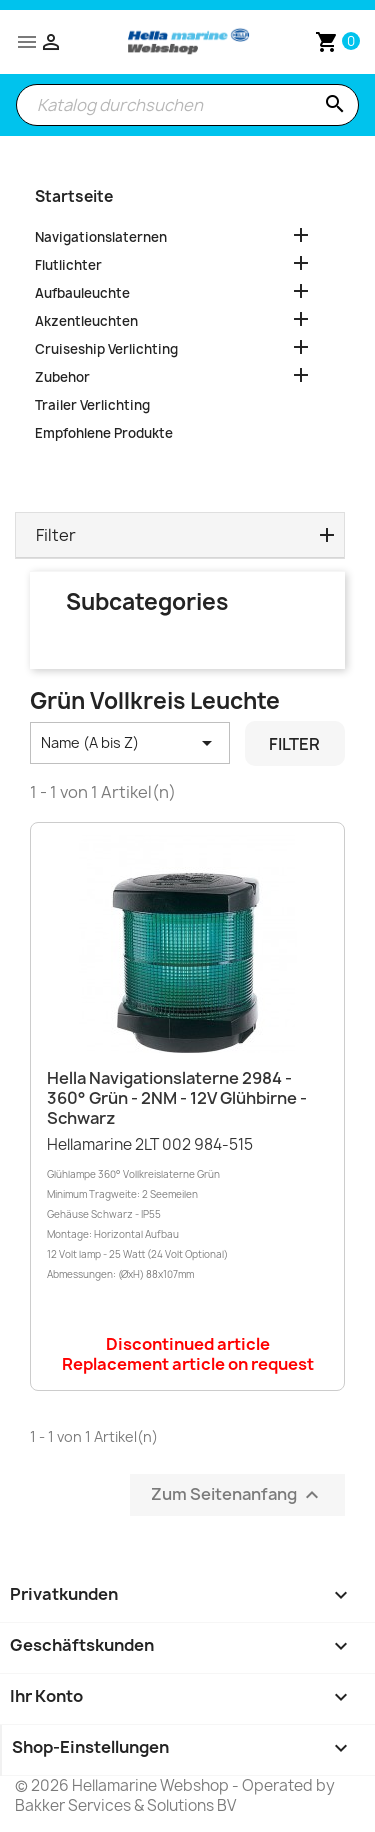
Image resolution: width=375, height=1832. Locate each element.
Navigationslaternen (101, 237)
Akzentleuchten (86, 321)
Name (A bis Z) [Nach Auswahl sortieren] (130, 743)
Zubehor (62, 377)
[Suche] (187, 105)
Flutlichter (68, 265)
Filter (294, 744)
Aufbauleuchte (82, 293)
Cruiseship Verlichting (106, 349)
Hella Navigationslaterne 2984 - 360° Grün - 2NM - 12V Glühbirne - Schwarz (177, 1098)
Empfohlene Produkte (104, 433)
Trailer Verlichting (92, 405)
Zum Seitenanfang (237, 1494)
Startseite (74, 196)
